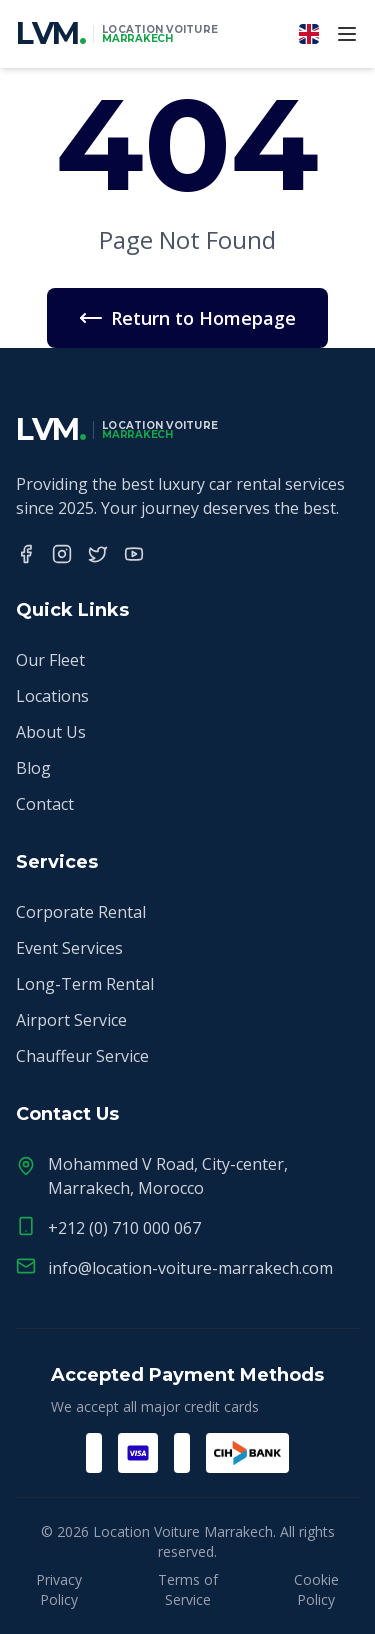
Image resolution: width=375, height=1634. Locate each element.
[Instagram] (62, 554)
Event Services (69, 948)
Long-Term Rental (85, 984)
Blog (33, 768)
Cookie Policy (316, 1589)
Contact (45, 804)
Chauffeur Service (82, 1056)
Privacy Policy (59, 1589)
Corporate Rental (81, 912)
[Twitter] (98, 554)
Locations (52, 696)
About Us (51, 732)
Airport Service (71, 1020)
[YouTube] (134, 554)
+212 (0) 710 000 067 (124, 1228)
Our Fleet (50, 660)
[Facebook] (26, 554)
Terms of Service (188, 1589)
